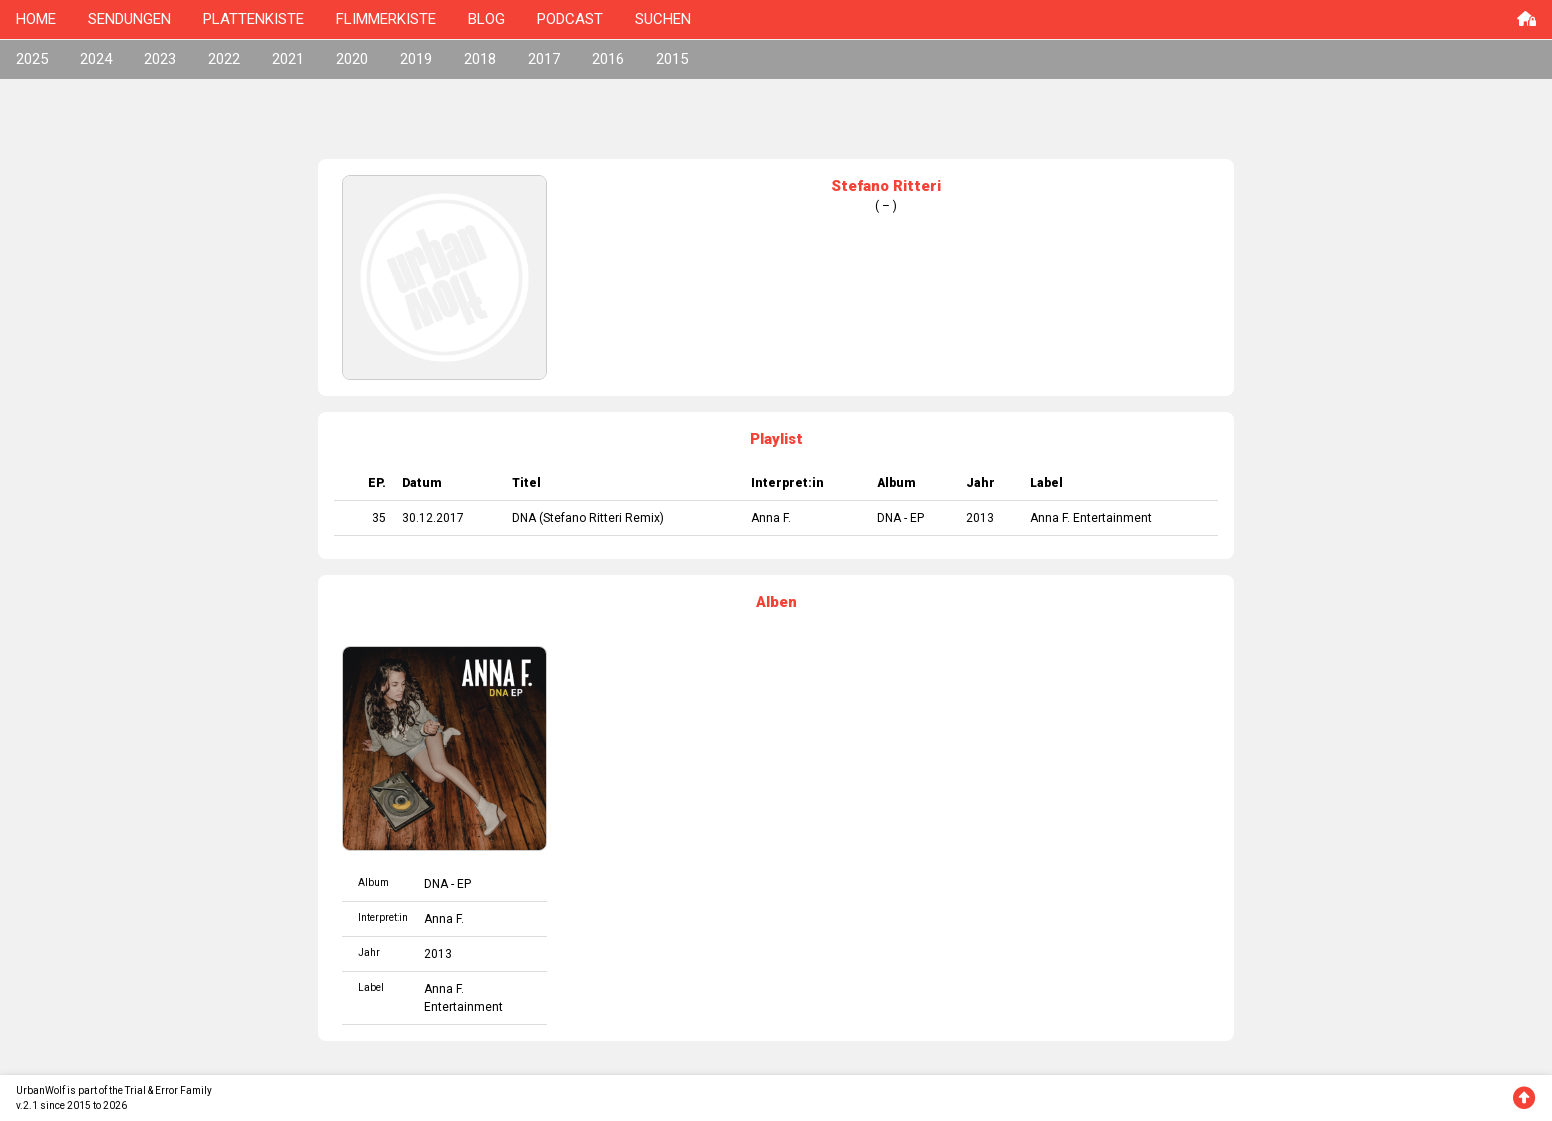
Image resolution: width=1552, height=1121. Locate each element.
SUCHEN (663, 19)
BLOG (486, 19)
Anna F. (771, 518)
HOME (36, 19)
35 (379, 518)
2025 (32, 59)
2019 (416, 59)
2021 (288, 59)
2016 (608, 59)
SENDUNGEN (129, 19)
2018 (480, 59)
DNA (524, 518)
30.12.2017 (433, 518)
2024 (96, 59)
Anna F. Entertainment (1091, 518)
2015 (672, 59)
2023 (160, 59)
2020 (352, 59)
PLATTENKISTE (253, 19)
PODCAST (570, 19)
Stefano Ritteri (582, 518)
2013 (980, 518)
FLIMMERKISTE (386, 19)
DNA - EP (900, 518)
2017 (544, 59)
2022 (224, 59)
